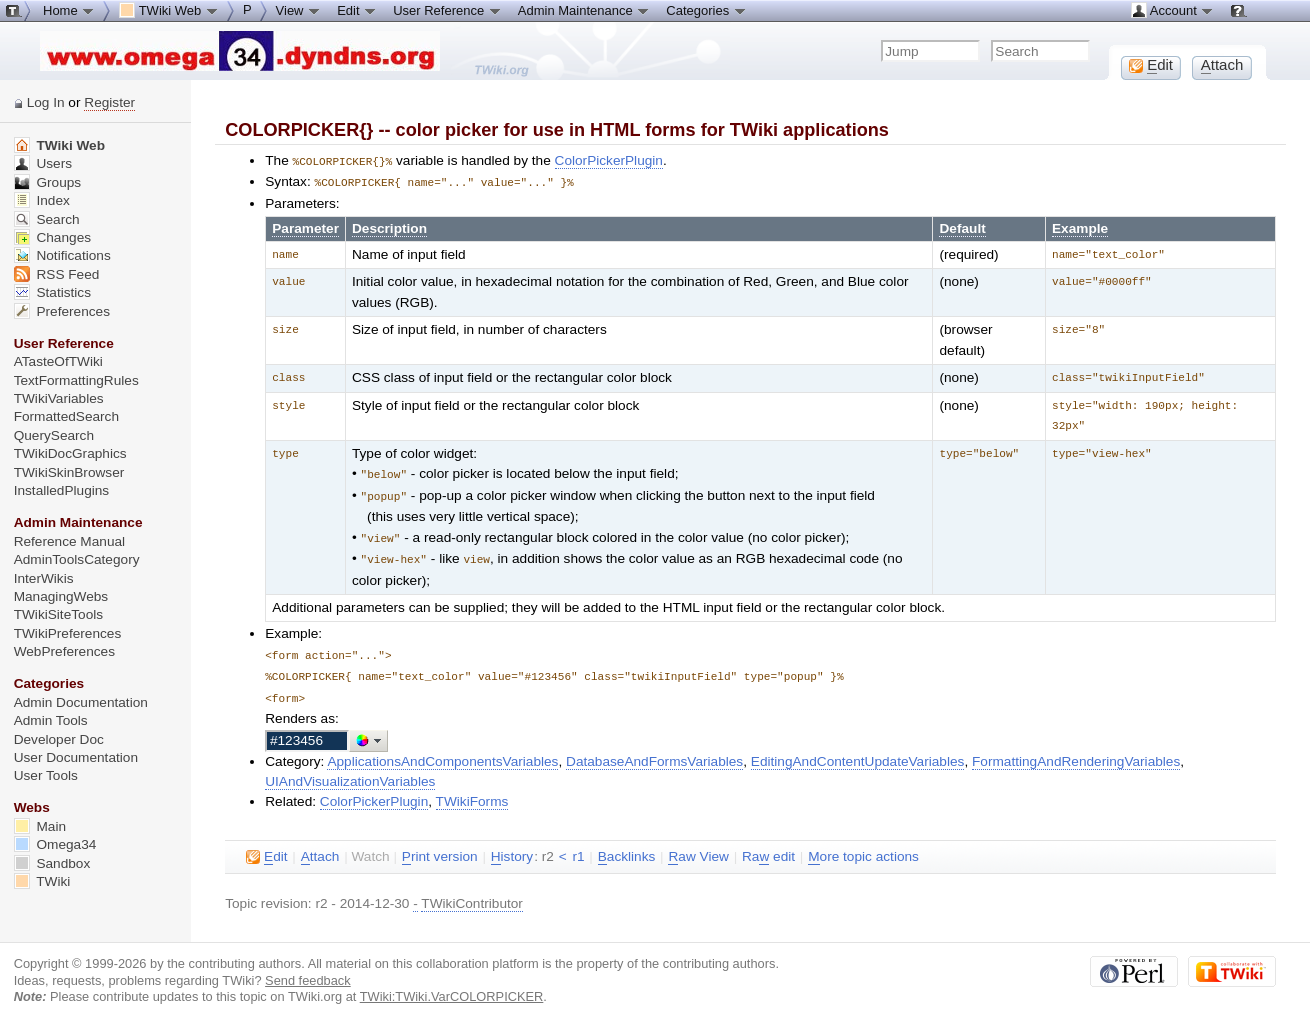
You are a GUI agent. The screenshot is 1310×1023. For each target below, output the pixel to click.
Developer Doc (59, 739)
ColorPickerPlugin (609, 160)
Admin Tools (51, 720)
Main (40, 826)
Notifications (62, 255)
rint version (440, 848)
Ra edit (768, 848)
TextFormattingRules (76, 380)
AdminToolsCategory (77, 559)
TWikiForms (472, 792)
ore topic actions (863, 848)
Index (42, 200)
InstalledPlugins (62, 490)
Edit (357, 10)
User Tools (46, 775)
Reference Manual (69, 541)
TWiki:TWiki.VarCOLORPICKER (452, 987)
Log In (46, 102)
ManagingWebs (61, 596)
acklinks (627, 848)
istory (512, 848)
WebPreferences (64, 651)
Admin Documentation (81, 702)
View (299, 10)
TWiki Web (59, 145)
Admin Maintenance (584, 10)
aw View (698, 848)
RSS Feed (57, 274)
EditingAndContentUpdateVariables (858, 752)
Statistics (52, 292)
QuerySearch (54, 435)
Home (69, 10)
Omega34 (55, 844)
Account (1172, 10)
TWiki (42, 881)
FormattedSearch (66, 416)
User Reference (447, 10)
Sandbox (52, 863)
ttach (320, 848)
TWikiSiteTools (58, 614)
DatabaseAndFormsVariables (654, 752)
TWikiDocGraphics (70, 453)
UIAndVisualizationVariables (350, 772)
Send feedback (308, 971)
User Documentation (76, 757)
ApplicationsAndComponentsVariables (442, 752)
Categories (706, 10)
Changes (52, 237)
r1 (578, 847)
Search (47, 219)
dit (266, 848)
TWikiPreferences (68, 633)
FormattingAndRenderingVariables (1076, 752)
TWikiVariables (59, 398)
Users (43, 163)
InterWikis (44, 578)
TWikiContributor (472, 894)
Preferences (62, 311)
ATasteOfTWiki (58, 361)
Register (109, 102)
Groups (48, 182)
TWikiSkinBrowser (69, 472)
